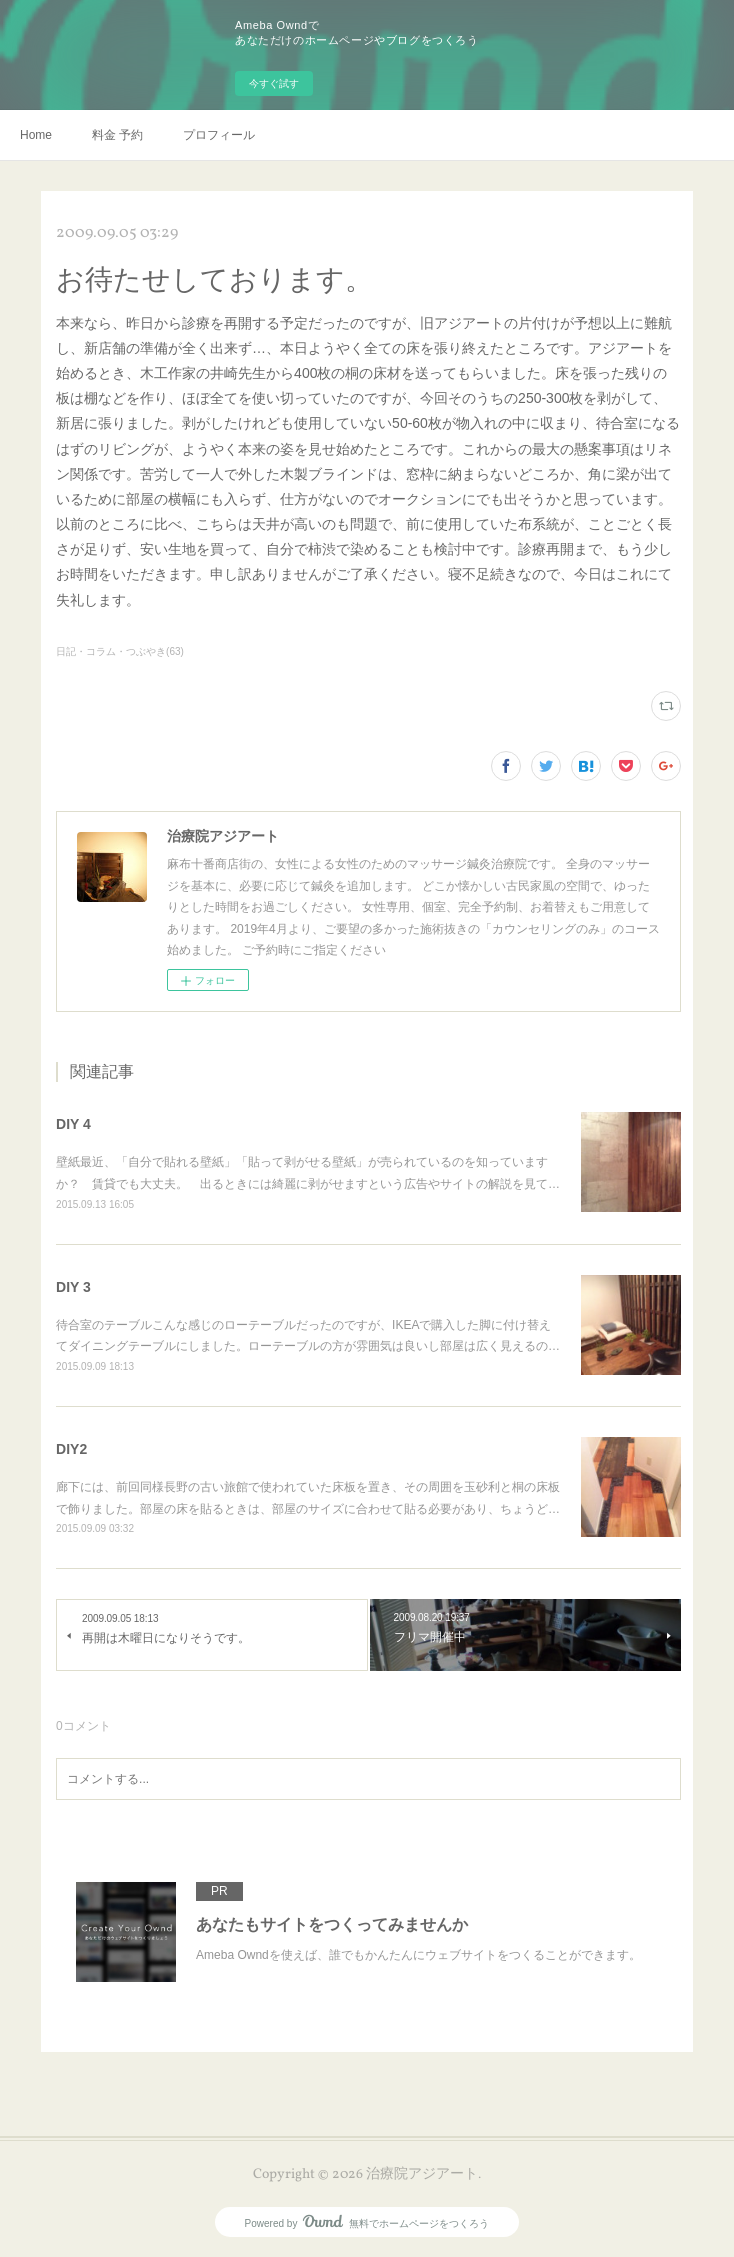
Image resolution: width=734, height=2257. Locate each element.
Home (36, 135)
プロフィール (219, 135)
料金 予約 (117, 135)
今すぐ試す (274, 83)
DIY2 (71, 1449)
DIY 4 (73, 1124)
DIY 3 (73, 1287)
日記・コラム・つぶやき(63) (120, 651)
